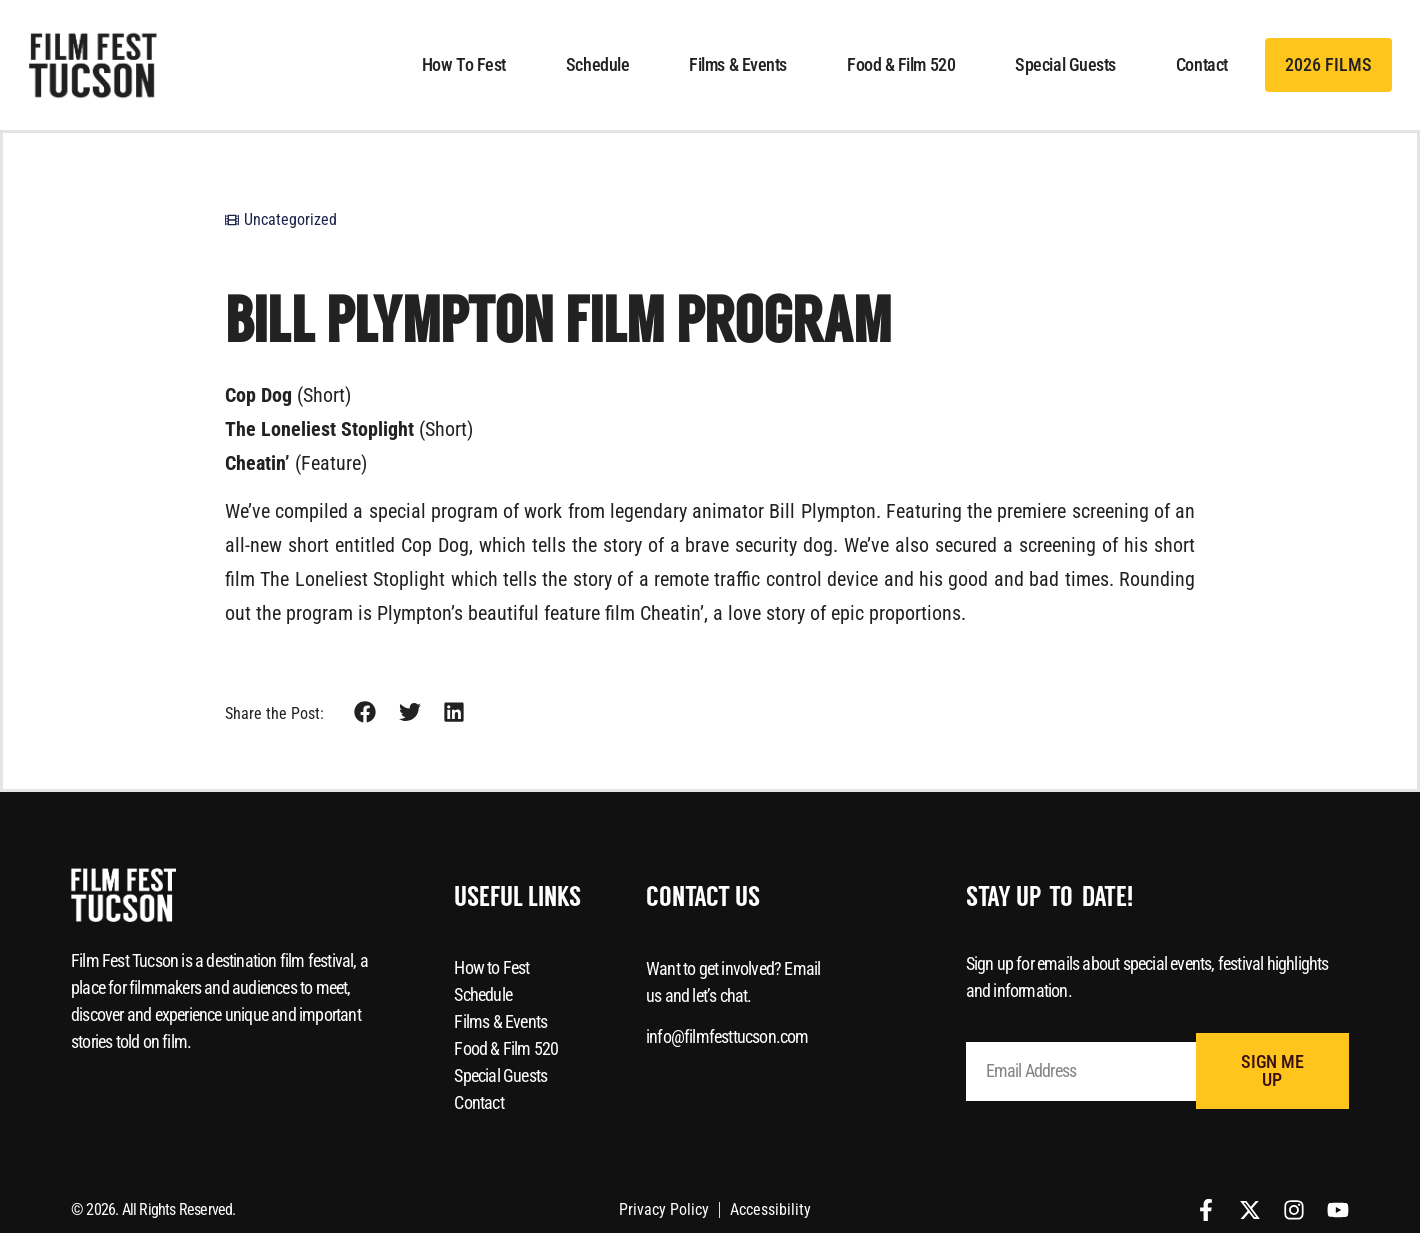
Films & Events (738, 64)
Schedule (597, 64)
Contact (1202, 64)
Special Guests (1065, 64)
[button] (365, 712)
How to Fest (464, 64)
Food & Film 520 (901, 64)
